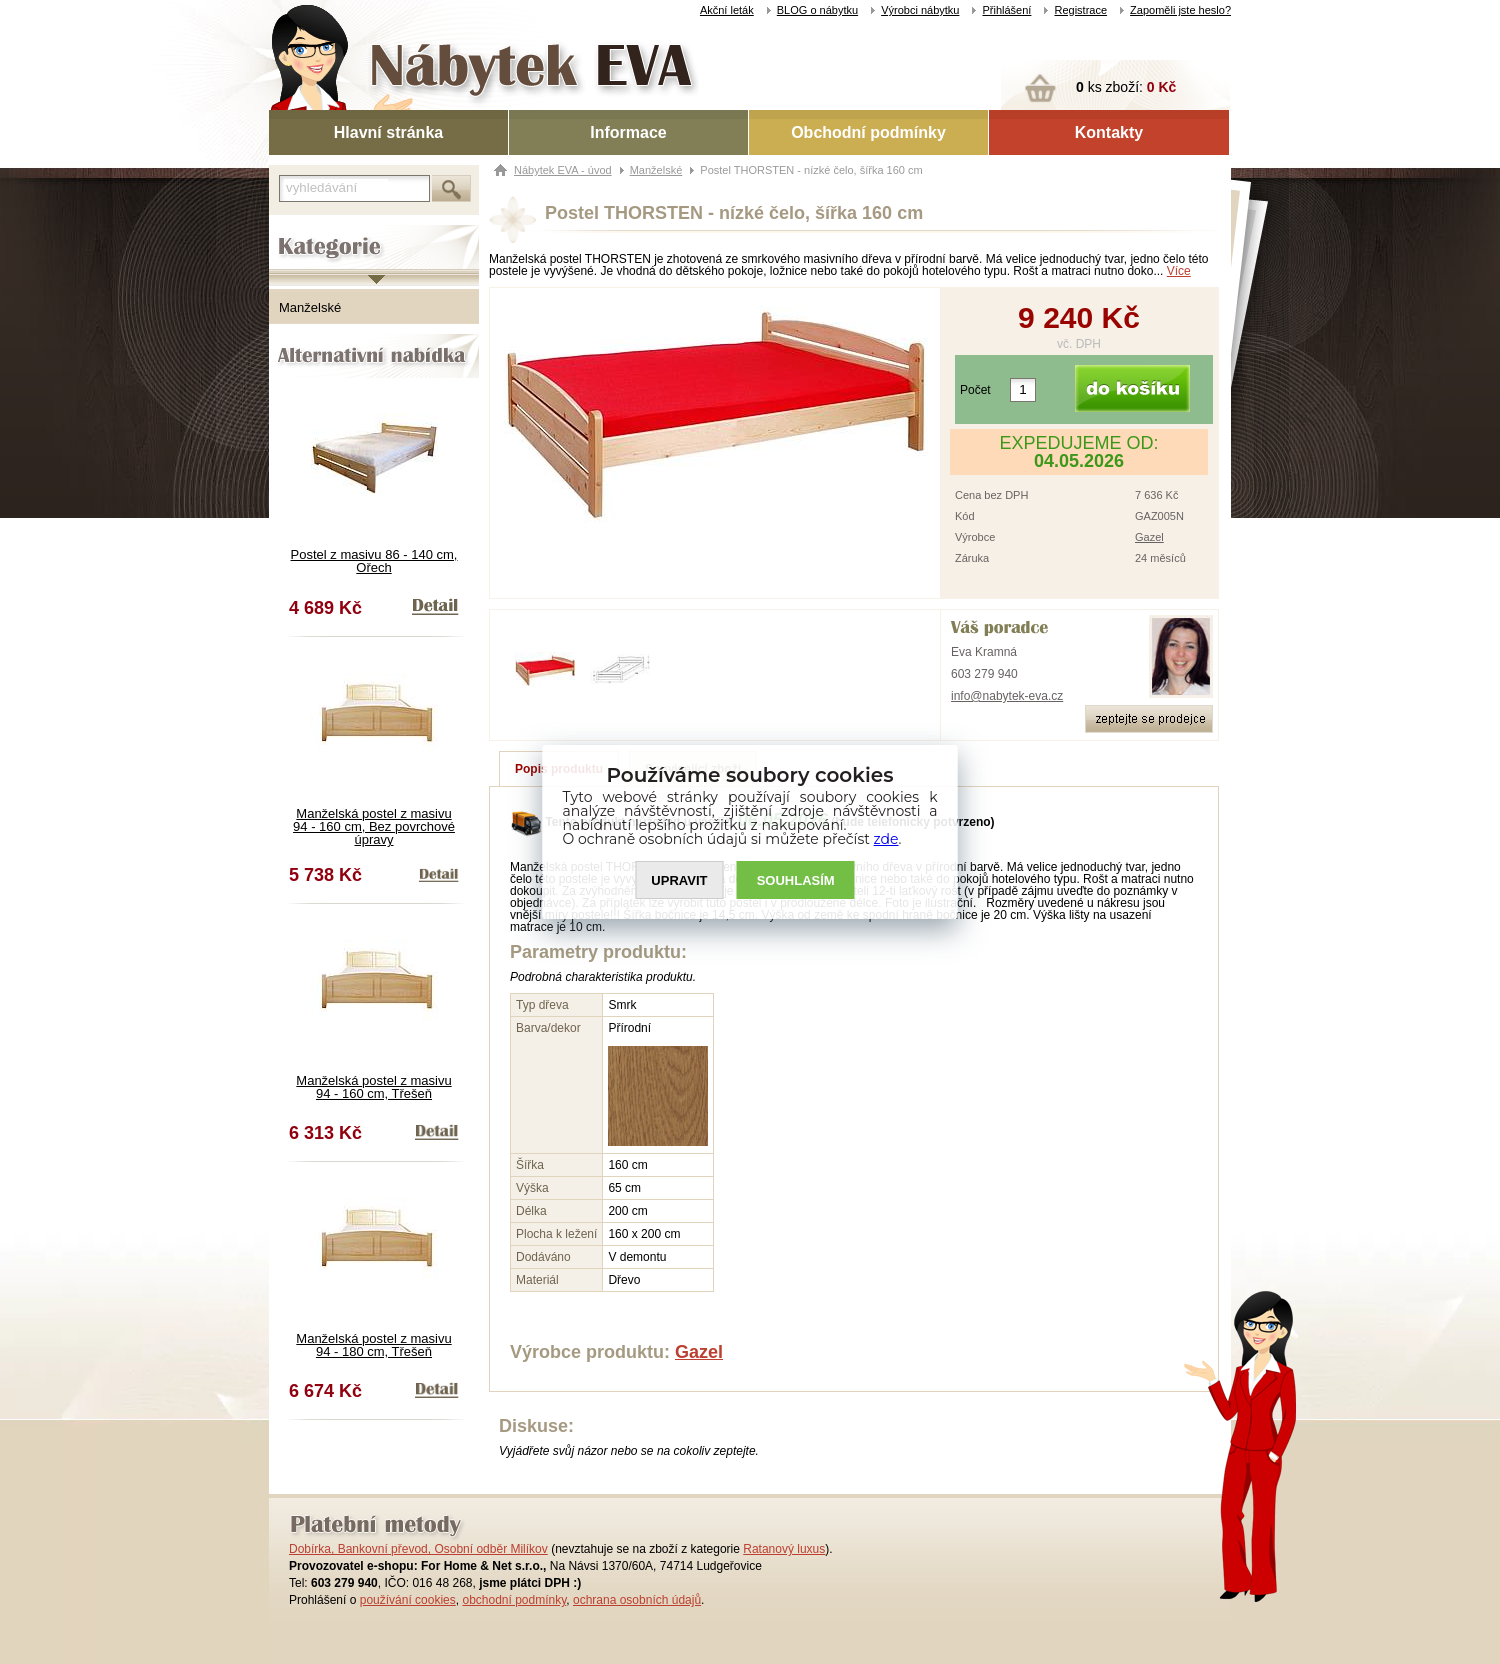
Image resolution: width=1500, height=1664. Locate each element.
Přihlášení (1006, 10)
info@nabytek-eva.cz (1007, 696)
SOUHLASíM (796, 880)
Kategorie (296, 231)
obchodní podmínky (514, 1600)
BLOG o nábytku (817, 10)
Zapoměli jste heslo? (1180, 10)
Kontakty (1109, 132)
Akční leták (727, 10)
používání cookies (408, 1600)
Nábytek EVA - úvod (563, 170)
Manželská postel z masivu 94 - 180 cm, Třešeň (373, 1345)
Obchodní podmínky (868, 132)
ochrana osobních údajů (637, 1600)
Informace (628, 132)
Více (1179, 271)
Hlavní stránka (388, 132)
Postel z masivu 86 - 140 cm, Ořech (374, 561)
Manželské (310, 307)
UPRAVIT (679, 880)
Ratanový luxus (784, 1549)
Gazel (1149, 537)
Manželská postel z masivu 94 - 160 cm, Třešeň (373, 1087)
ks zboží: (1126, 87)
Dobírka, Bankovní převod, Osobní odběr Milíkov (418, 1549)
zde (886, 839)
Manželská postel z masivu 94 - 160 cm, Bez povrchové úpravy (374, 826)
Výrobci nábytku (920, 10)
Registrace (1080, 10)
